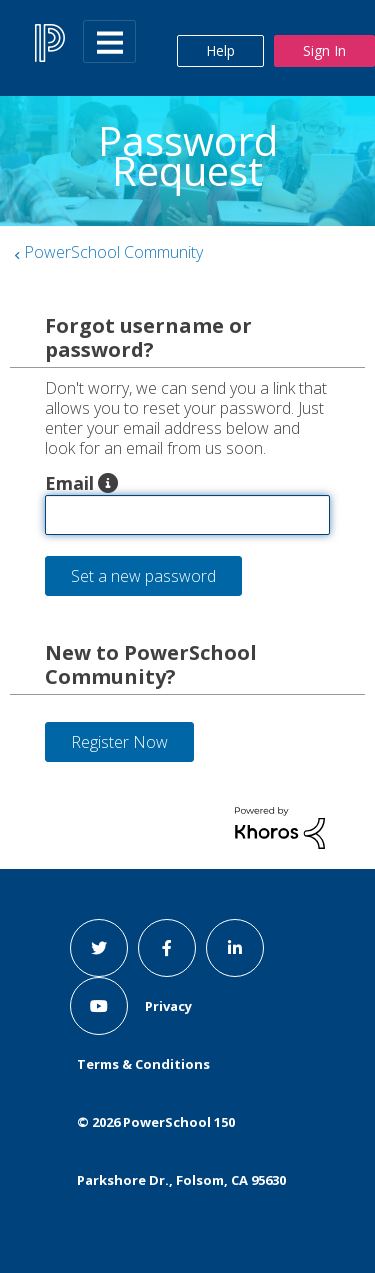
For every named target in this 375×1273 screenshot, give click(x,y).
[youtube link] (99, 1006)
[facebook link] (167, 948)
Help (220, 50)
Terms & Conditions (143, 1064)
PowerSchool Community (113, 252)
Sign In (324, 50)
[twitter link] (99, 948)
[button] (108, 482)
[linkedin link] (235, 948)
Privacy (168, 1006)
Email (69, 483)
